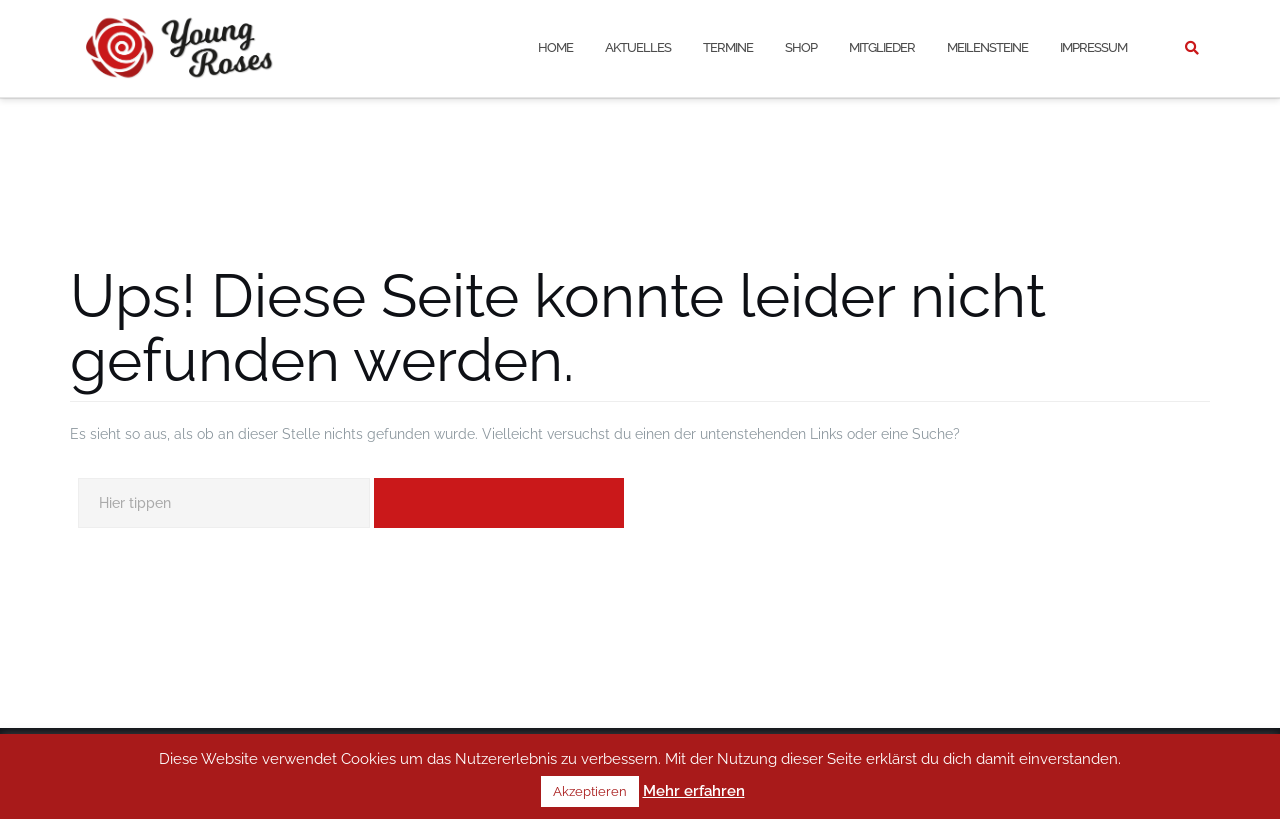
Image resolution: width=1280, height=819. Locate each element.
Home (555, 47)
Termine (728, 47)
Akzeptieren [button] (590, 791)
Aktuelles (638, 47)
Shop (801, 47)
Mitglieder (882, 47)
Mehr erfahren (694, 791)
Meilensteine (987, 47)
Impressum (1093, 47)
